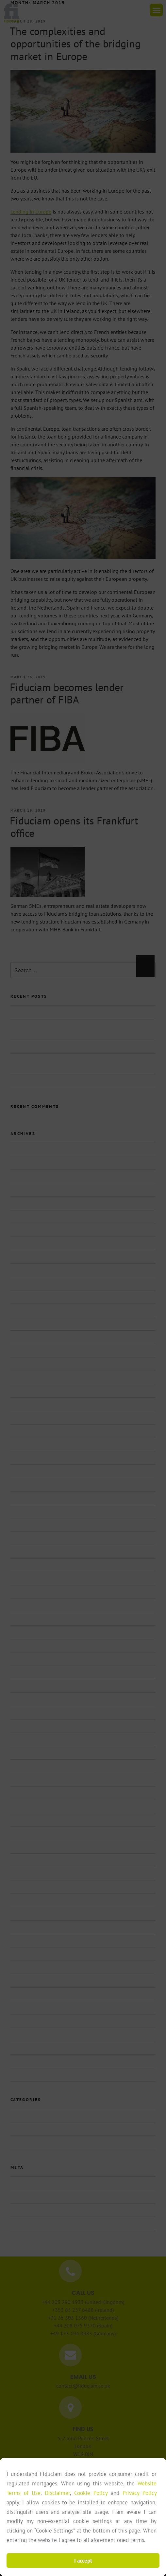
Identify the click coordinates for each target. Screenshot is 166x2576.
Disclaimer (57, 2493)
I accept (83, 2560)
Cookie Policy (91, 2493)
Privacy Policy (140, 2493)
